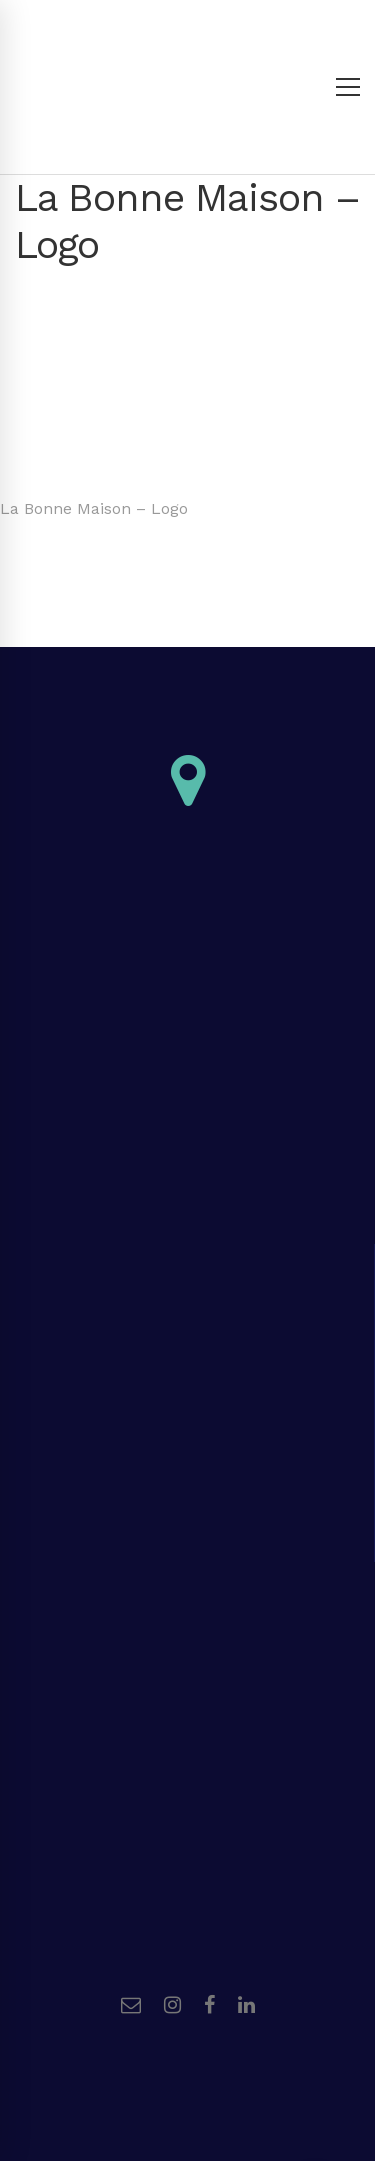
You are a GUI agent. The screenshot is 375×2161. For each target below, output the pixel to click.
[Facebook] (209, 2005)
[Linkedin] (246, 2005)
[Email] (131, 2005)
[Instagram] (172, 2005)
